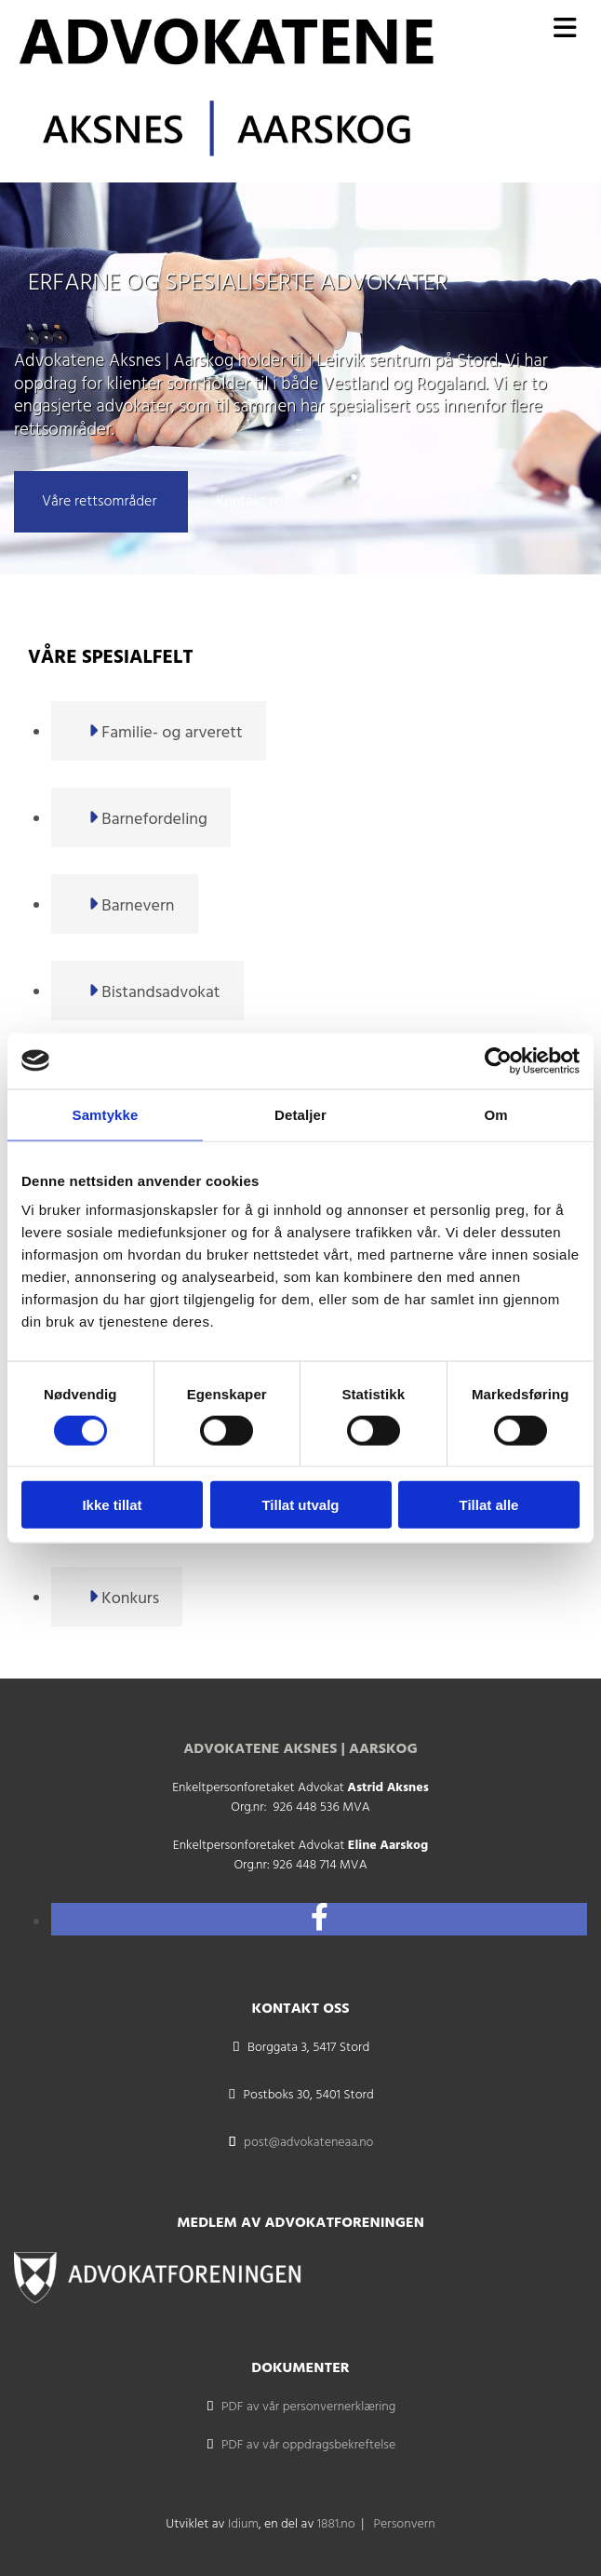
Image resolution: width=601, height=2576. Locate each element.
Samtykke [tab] (106, 1114)
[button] (101, 502)
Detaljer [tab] (300, 1114)
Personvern (403, 2524)
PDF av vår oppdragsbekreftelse (308, 2445)
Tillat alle (489, 1505)
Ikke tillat (111, 1505)
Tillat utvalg (300, 1505)
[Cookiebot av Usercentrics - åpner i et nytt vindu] (498, 1060)
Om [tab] (495, 1114)
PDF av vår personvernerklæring (308, 2407)
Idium (243, 2524)
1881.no (336, 2524)
